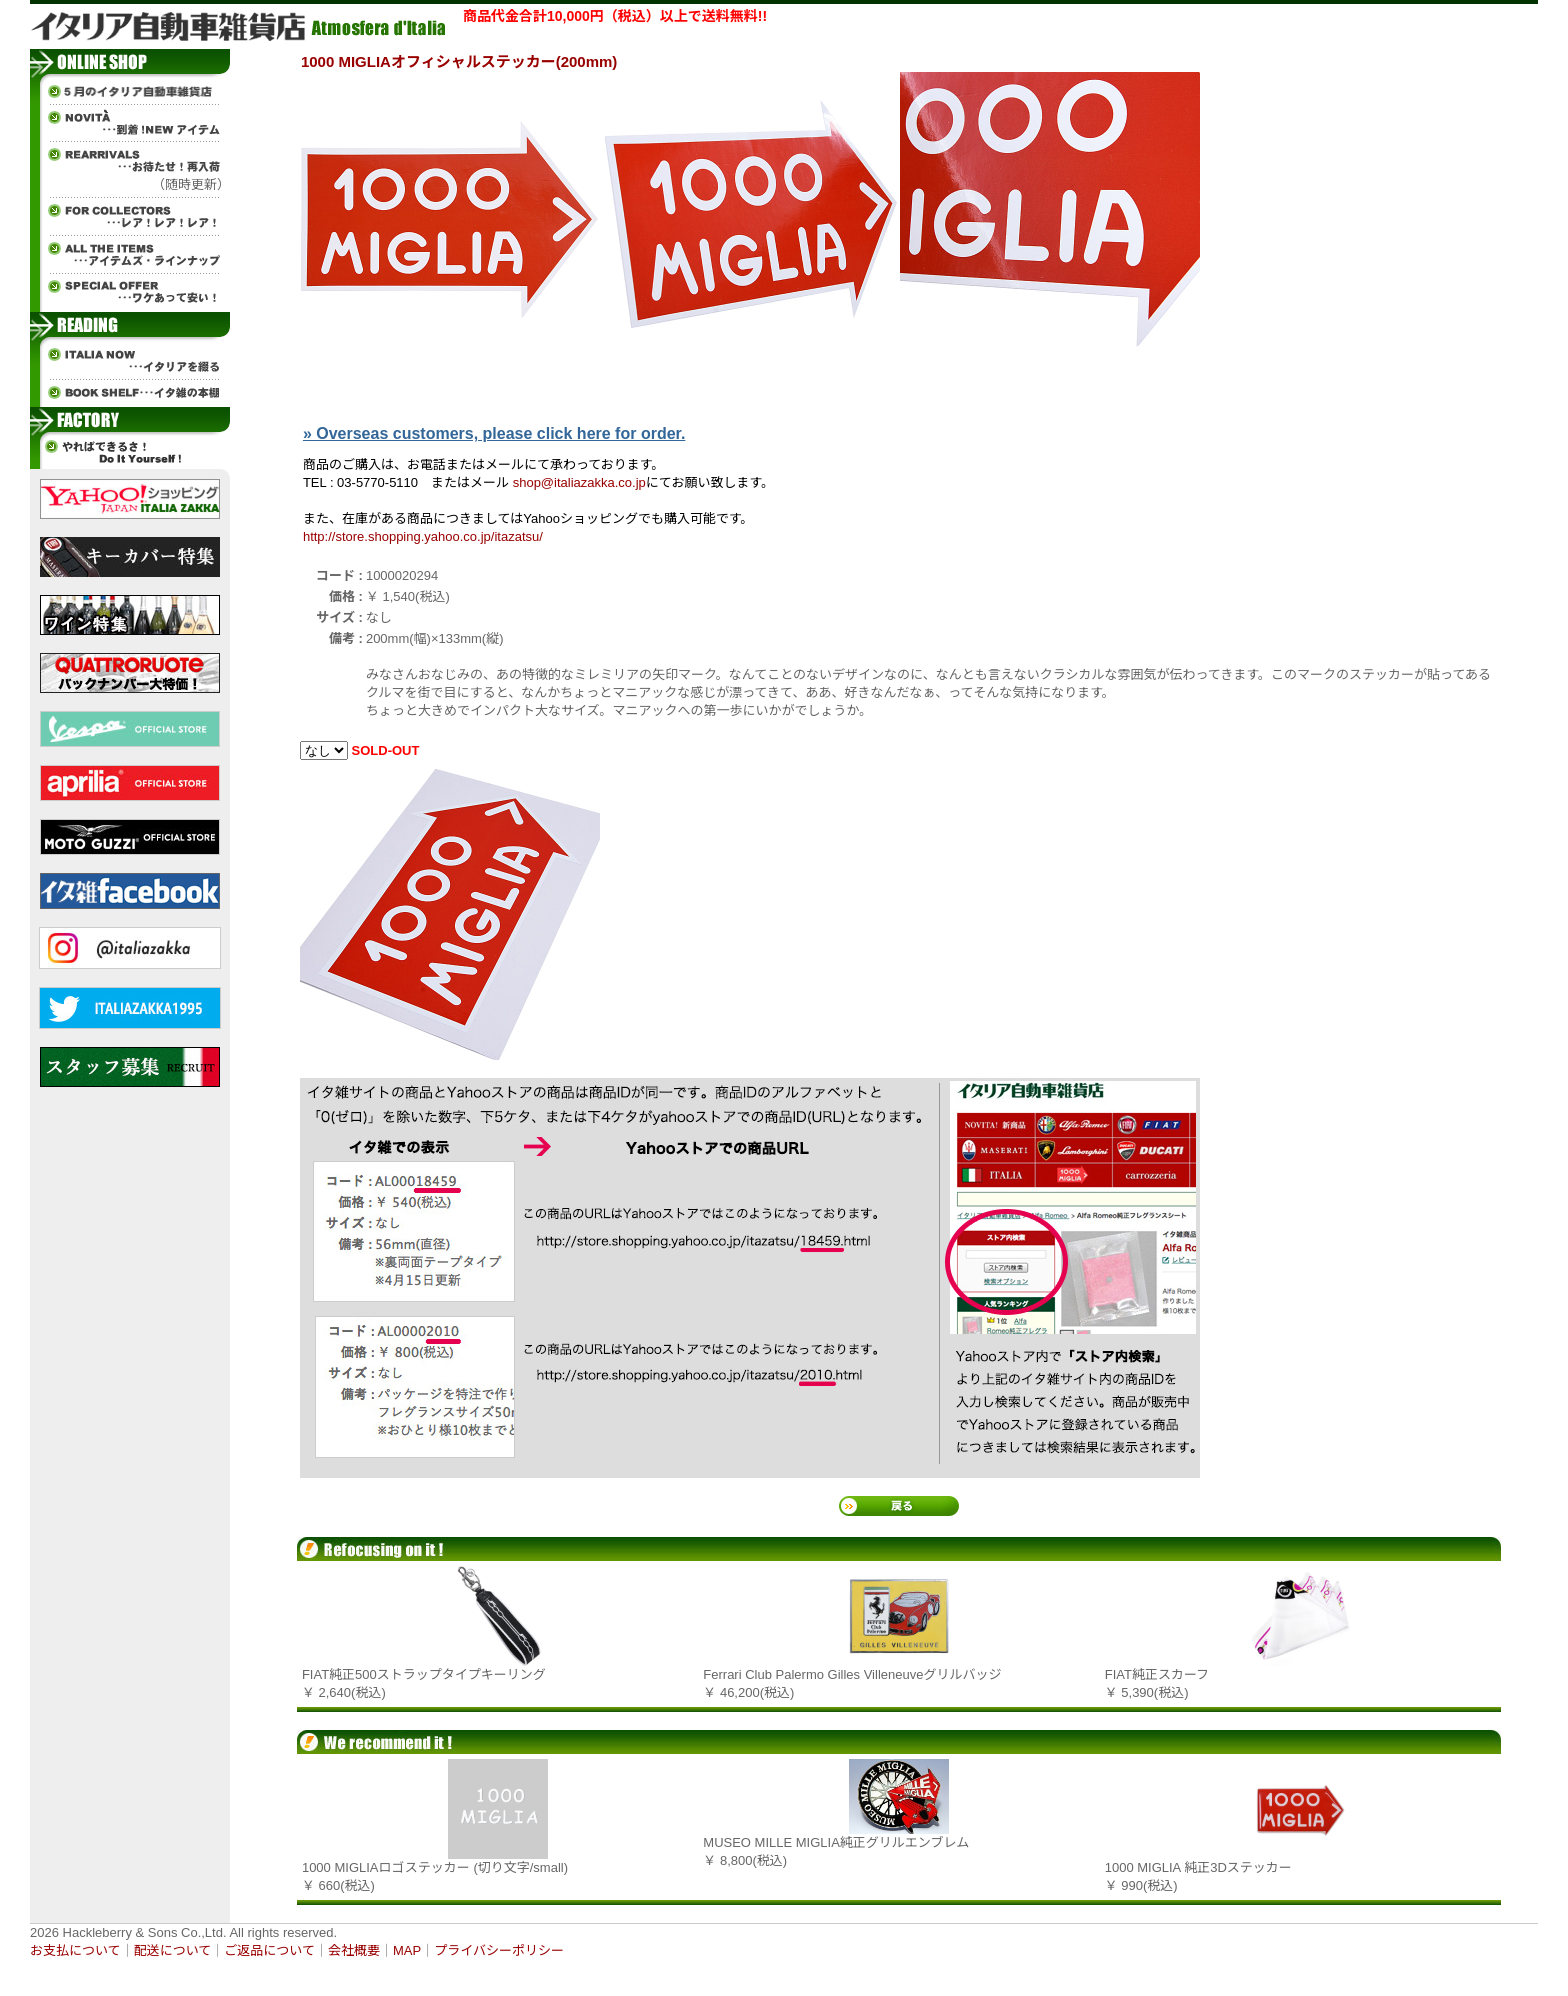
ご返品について (269, 1950)
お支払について (75, 1950)
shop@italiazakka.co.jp (579, 482)
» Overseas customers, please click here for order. (494, 433)
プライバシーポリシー (499, 1950)
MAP (407, 1950)
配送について (173, 1950)
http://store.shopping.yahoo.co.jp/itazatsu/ (423, 536)
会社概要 (354, 1950)
